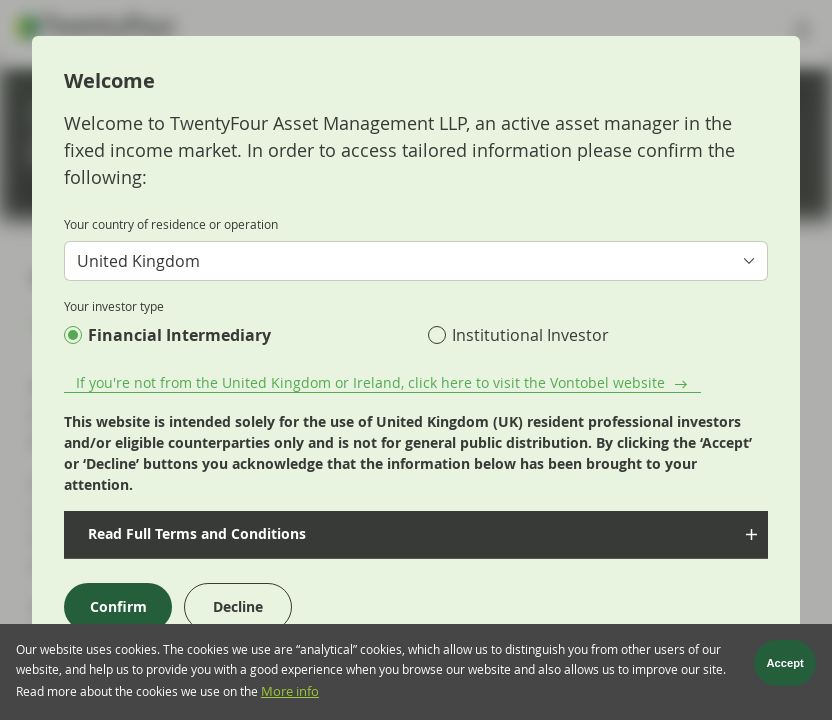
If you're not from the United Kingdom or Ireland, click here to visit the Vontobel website (370, 382)
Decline (238, 606)
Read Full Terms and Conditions (193, 533)
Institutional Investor (530, 335)
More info (290, 696)
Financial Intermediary (179, 335)
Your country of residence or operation (171, 224)
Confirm (118, 606)
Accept (785, 668)
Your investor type (114, 306)
